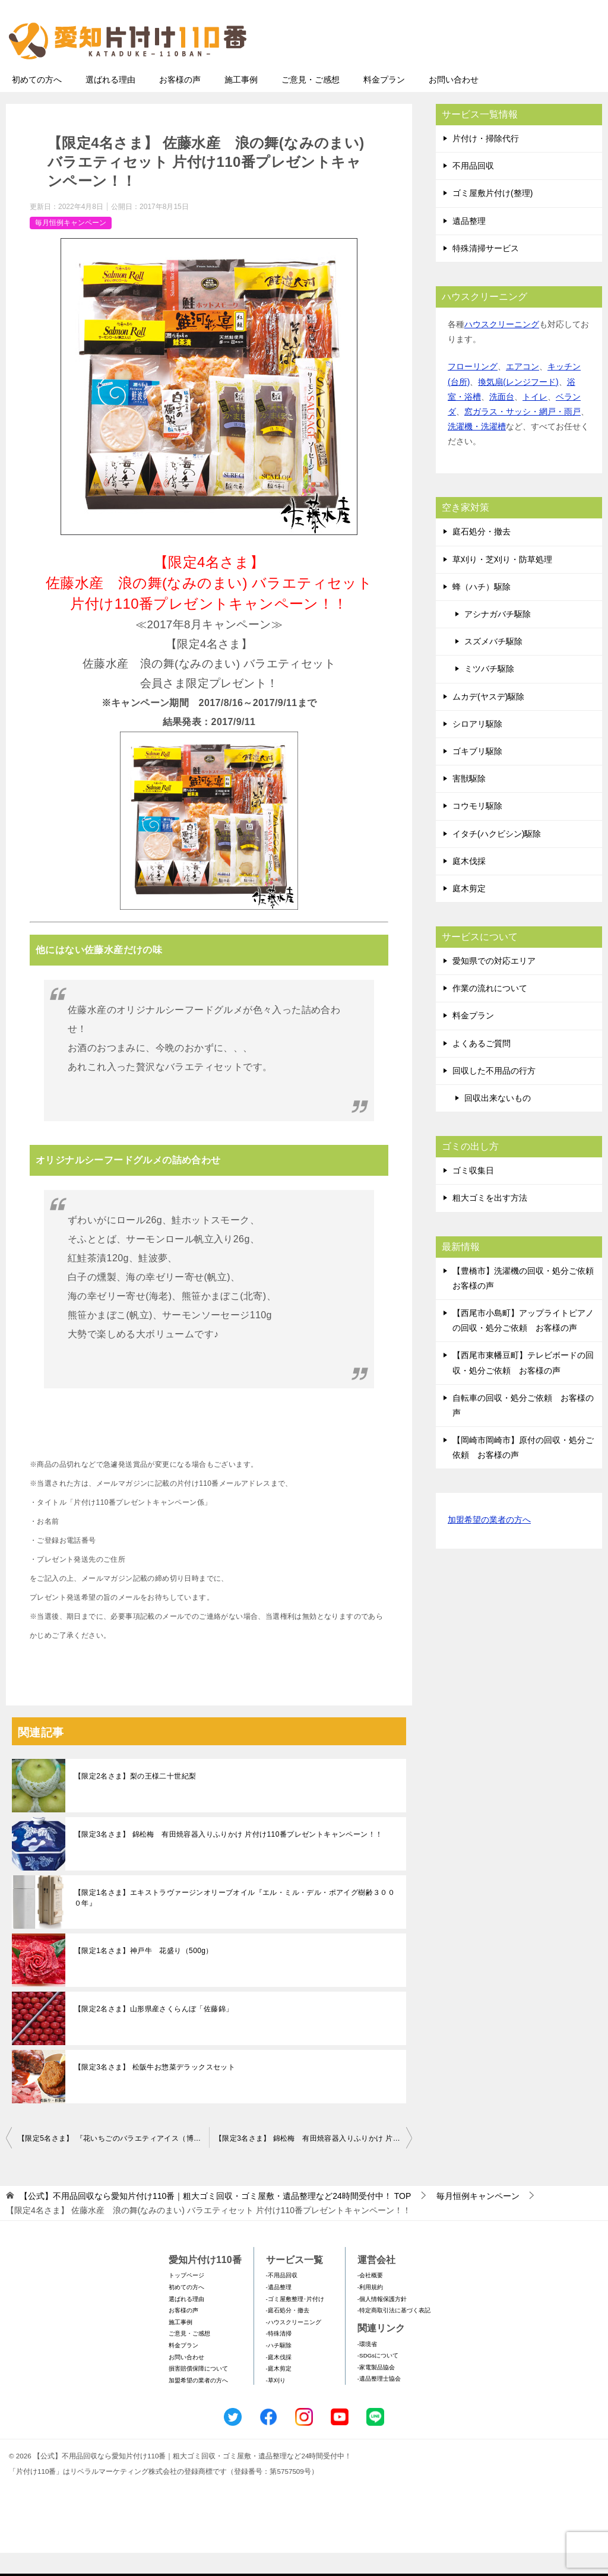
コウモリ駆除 (477, 829)
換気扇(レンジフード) (518, 405)
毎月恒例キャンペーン (70, 246)
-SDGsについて (377, 2378)
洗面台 (501, 420)
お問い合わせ (454, 102)
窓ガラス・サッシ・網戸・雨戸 (522, 434)
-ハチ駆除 (279, 2368)
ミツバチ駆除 (489, 692)
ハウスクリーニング (501, 347)
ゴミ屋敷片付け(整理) (492, 216)
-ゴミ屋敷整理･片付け (295, 2322)
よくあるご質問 (481, 1066)
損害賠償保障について (198, 2391)
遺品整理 (469, 244)
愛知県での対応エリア (494, 984)
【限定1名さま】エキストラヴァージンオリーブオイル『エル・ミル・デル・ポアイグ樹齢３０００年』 (234, 1921)
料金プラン (384, 102)
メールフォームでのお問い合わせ (491, 69)
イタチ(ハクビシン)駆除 (496, 857)
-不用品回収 (281, 2298)
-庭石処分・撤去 (287, 2333)
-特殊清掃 (279, 2356)
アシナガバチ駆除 (497, 637)
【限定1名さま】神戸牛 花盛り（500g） (143, 1974)
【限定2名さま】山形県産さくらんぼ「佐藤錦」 (153, 2032)
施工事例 (241, 102)
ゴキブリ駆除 (477, 774)
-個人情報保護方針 (382, 2322)
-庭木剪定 (279, 2391)
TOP (215, 2219)
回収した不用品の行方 (494, 1094)
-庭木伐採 (279, 2380)
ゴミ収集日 (473, 1193)
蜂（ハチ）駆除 (481, 610)
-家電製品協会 (376, 2390)
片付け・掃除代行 (485, 161)
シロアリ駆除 (477, 747)
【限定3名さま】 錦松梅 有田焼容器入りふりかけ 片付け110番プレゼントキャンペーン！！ (228, 1857)
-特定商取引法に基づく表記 (393, 2333)
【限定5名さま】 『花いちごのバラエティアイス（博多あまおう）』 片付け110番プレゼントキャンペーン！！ (113, 2161)
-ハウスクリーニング (293, 2345)
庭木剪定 (469, 911)
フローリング (473, 389)
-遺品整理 (279, 2310)
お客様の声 (180, 102)
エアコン (522, 389)
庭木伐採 (469, 884)
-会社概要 (370, 2298)
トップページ (186, 2298)
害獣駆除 (469, 801)
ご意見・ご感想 (310, 102)
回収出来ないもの (497, 1121)
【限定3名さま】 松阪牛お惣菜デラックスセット (154, 2090)
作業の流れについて (489, 1011)
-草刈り (276, 2403)
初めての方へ (37, 102)
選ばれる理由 (110, 102)
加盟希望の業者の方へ (489, 1543)
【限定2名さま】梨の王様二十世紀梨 (135, 1799)
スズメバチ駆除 (493, 664)
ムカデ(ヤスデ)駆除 (488, 719)
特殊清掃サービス (485, 271)
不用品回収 (473, 189)
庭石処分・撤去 (481, 554)
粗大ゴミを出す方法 (489, 1221)
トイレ (534, 420)
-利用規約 (370, 2310)
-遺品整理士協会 (379, 2401)
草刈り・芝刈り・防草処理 (502, 582)
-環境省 (367, 2367)
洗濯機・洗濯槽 (477, 449)
